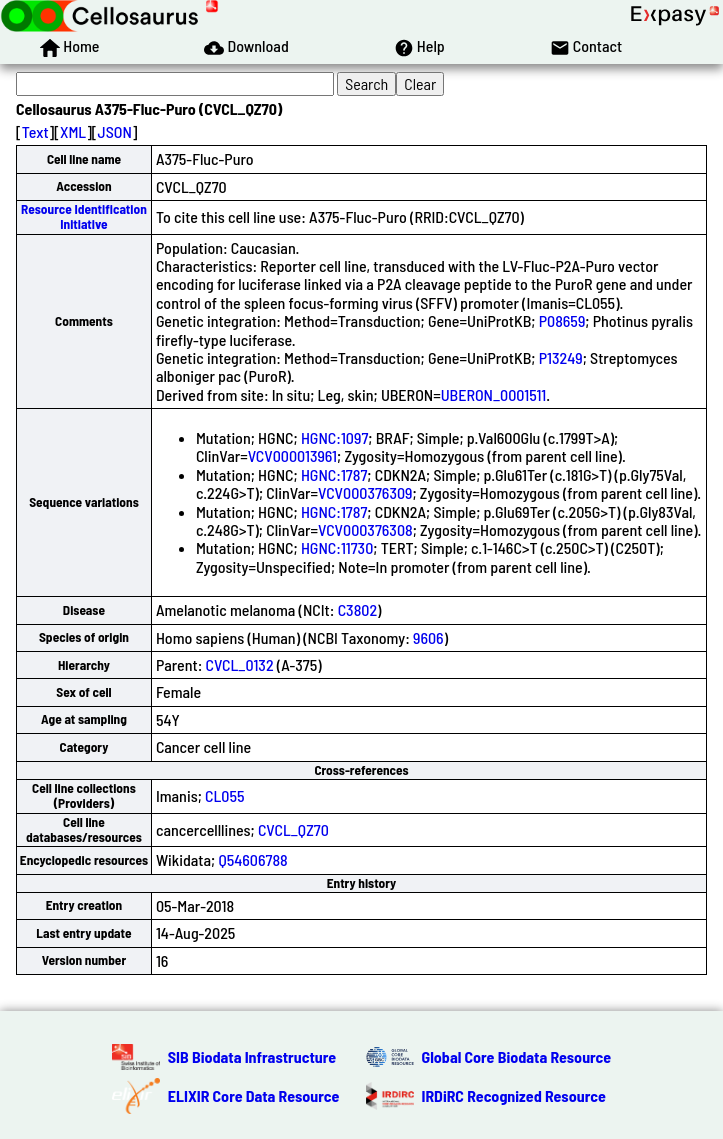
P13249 (561, 357)
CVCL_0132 (240, 664)
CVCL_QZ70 (293, 829)
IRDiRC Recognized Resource (514, 1095)
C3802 (357, 609)
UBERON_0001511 (494, 394)
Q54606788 (252, 859)
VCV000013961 (292, 455)
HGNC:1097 (334, 437)
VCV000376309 (365, 492)
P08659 (562, 320)
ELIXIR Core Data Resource (254, 1095)
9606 (428, 637)
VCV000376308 (365, 529)
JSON (115, 131)
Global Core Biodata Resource (517, 1056)
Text (35, 131)
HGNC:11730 (337, 547)
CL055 (224, 795)
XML (73, 131)
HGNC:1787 (334, 474)
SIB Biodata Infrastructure (252, 1056)
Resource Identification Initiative (84, 216)
